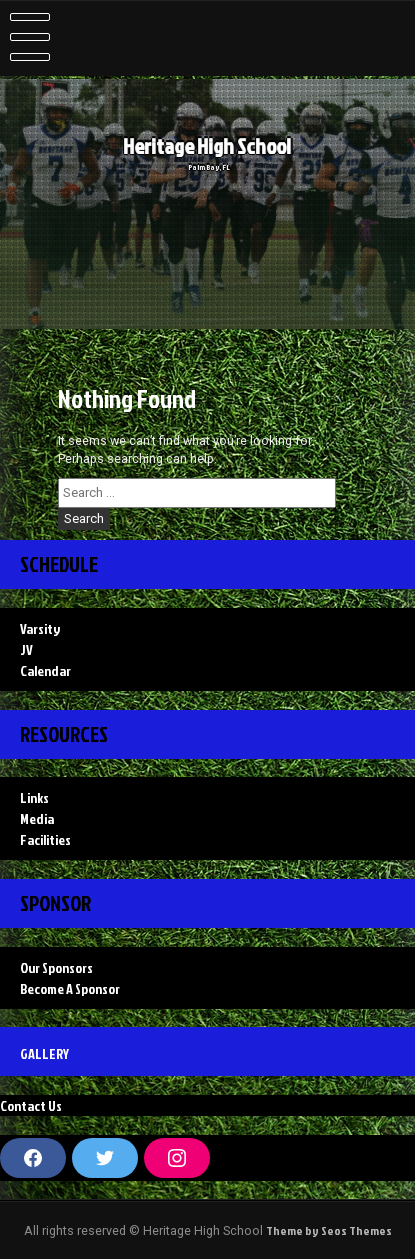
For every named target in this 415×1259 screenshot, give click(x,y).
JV (26, 649)
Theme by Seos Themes (329, 1230)
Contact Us (31, 1105)
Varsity (40, 628)
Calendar (45, 670)
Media (37, 818)
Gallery (44, 1053)
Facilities (45, 839)
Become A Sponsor (70, 988)
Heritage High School (211, 146)
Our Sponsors (56, 967)
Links (34, 797)
